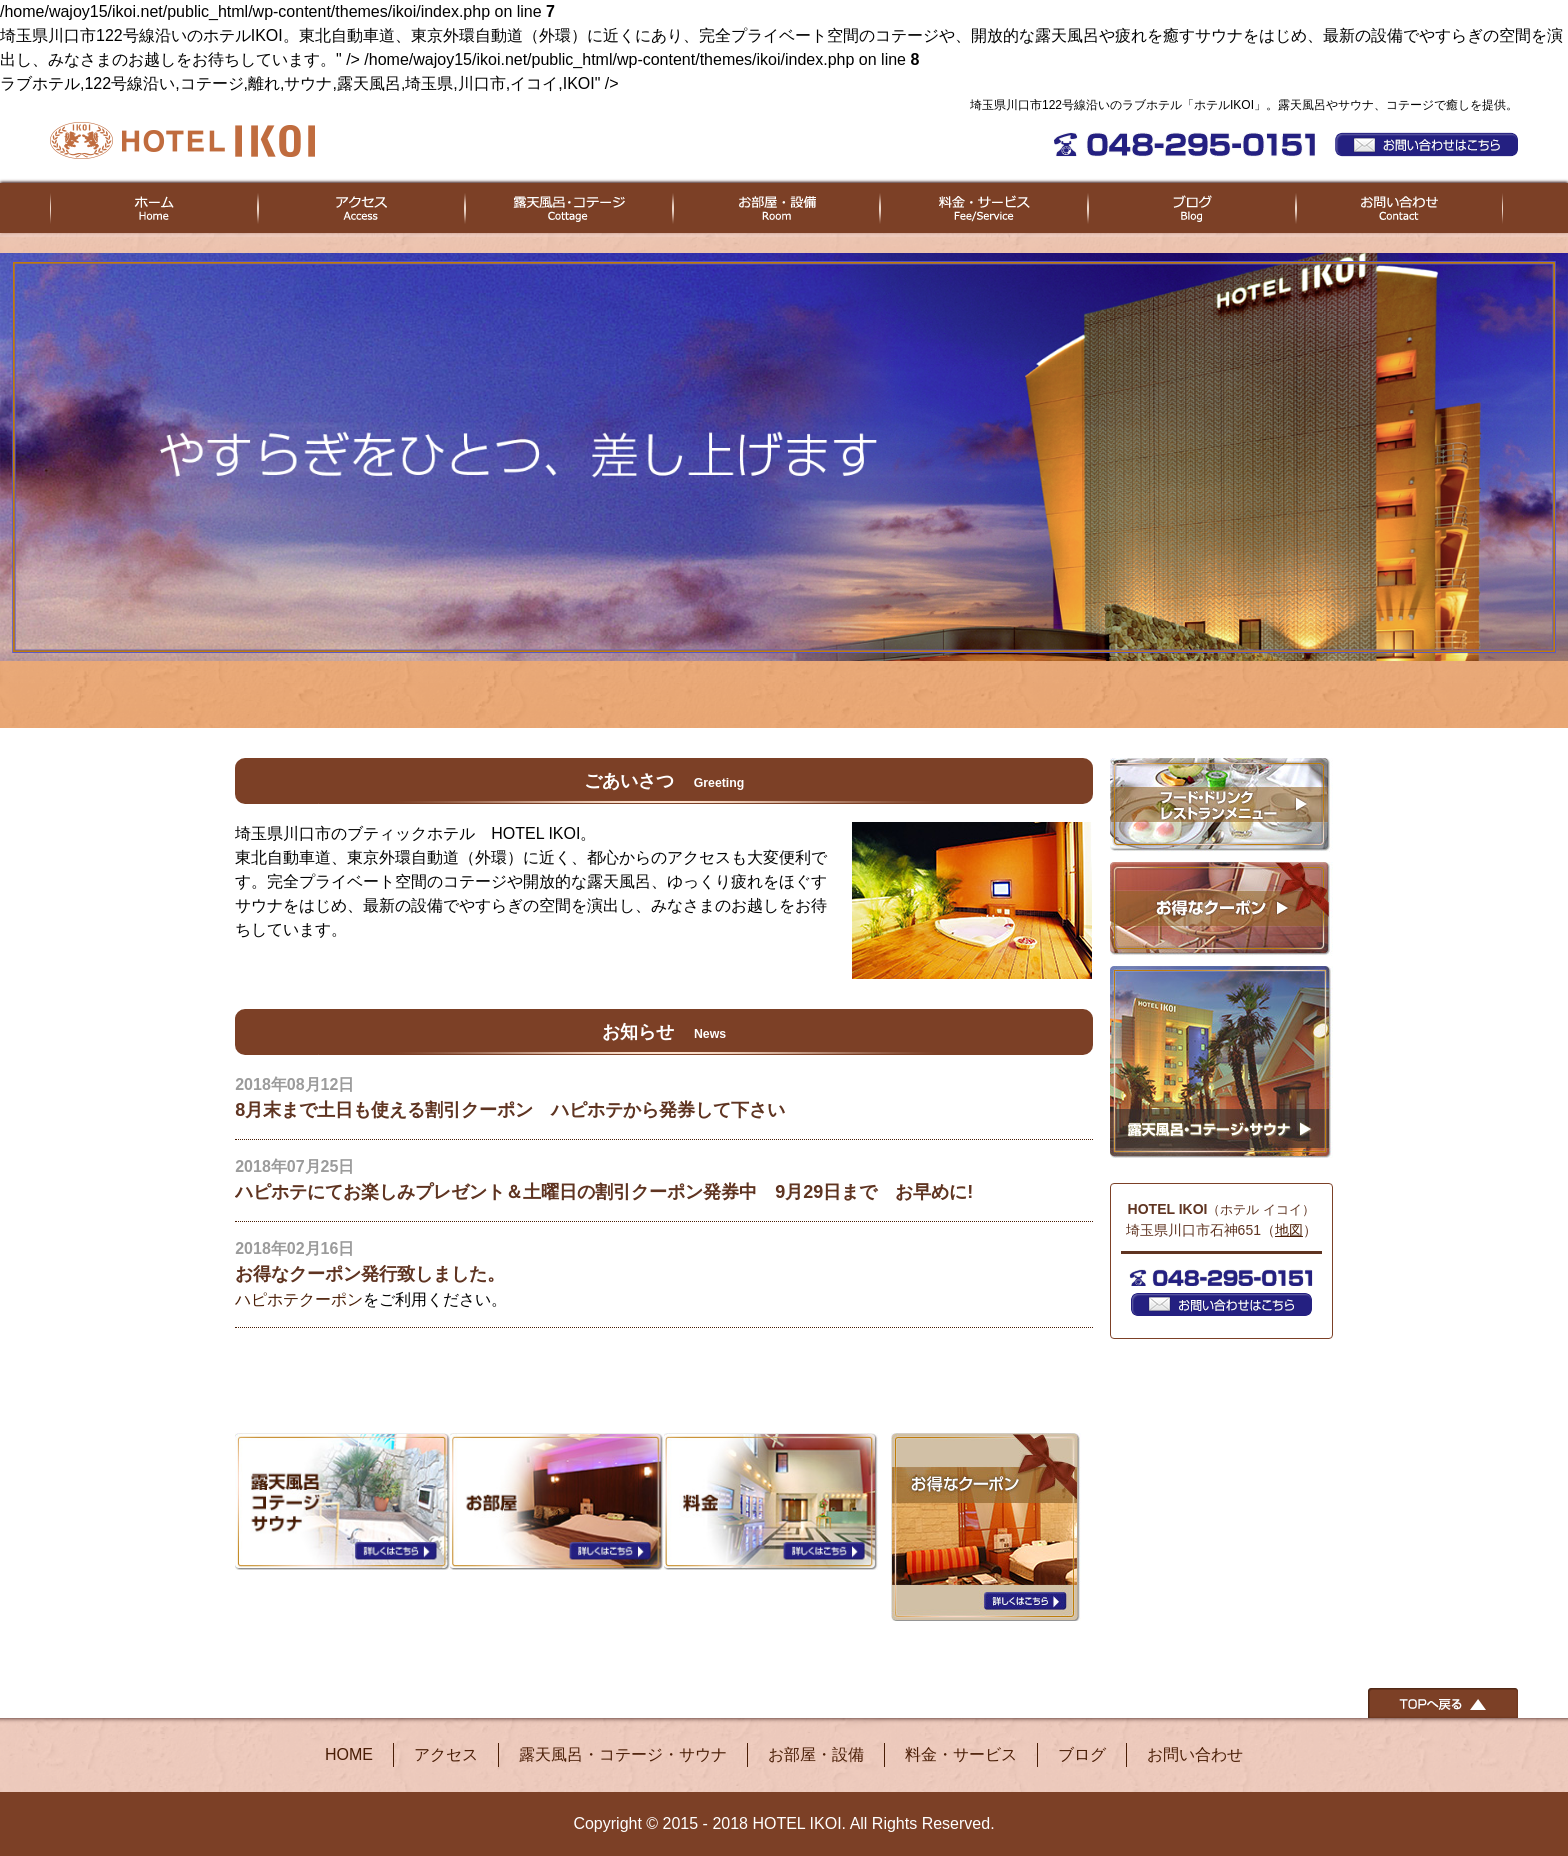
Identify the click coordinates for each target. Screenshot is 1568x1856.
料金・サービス (961, 1754)
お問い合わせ (1195, 1754)
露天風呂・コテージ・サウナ (623, 1754)
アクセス (446, 1754)
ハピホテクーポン (299, 1299)
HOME (349, 1754)
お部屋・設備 (816, 1754)
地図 (1289, 1230)
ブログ (1082, 1754)
